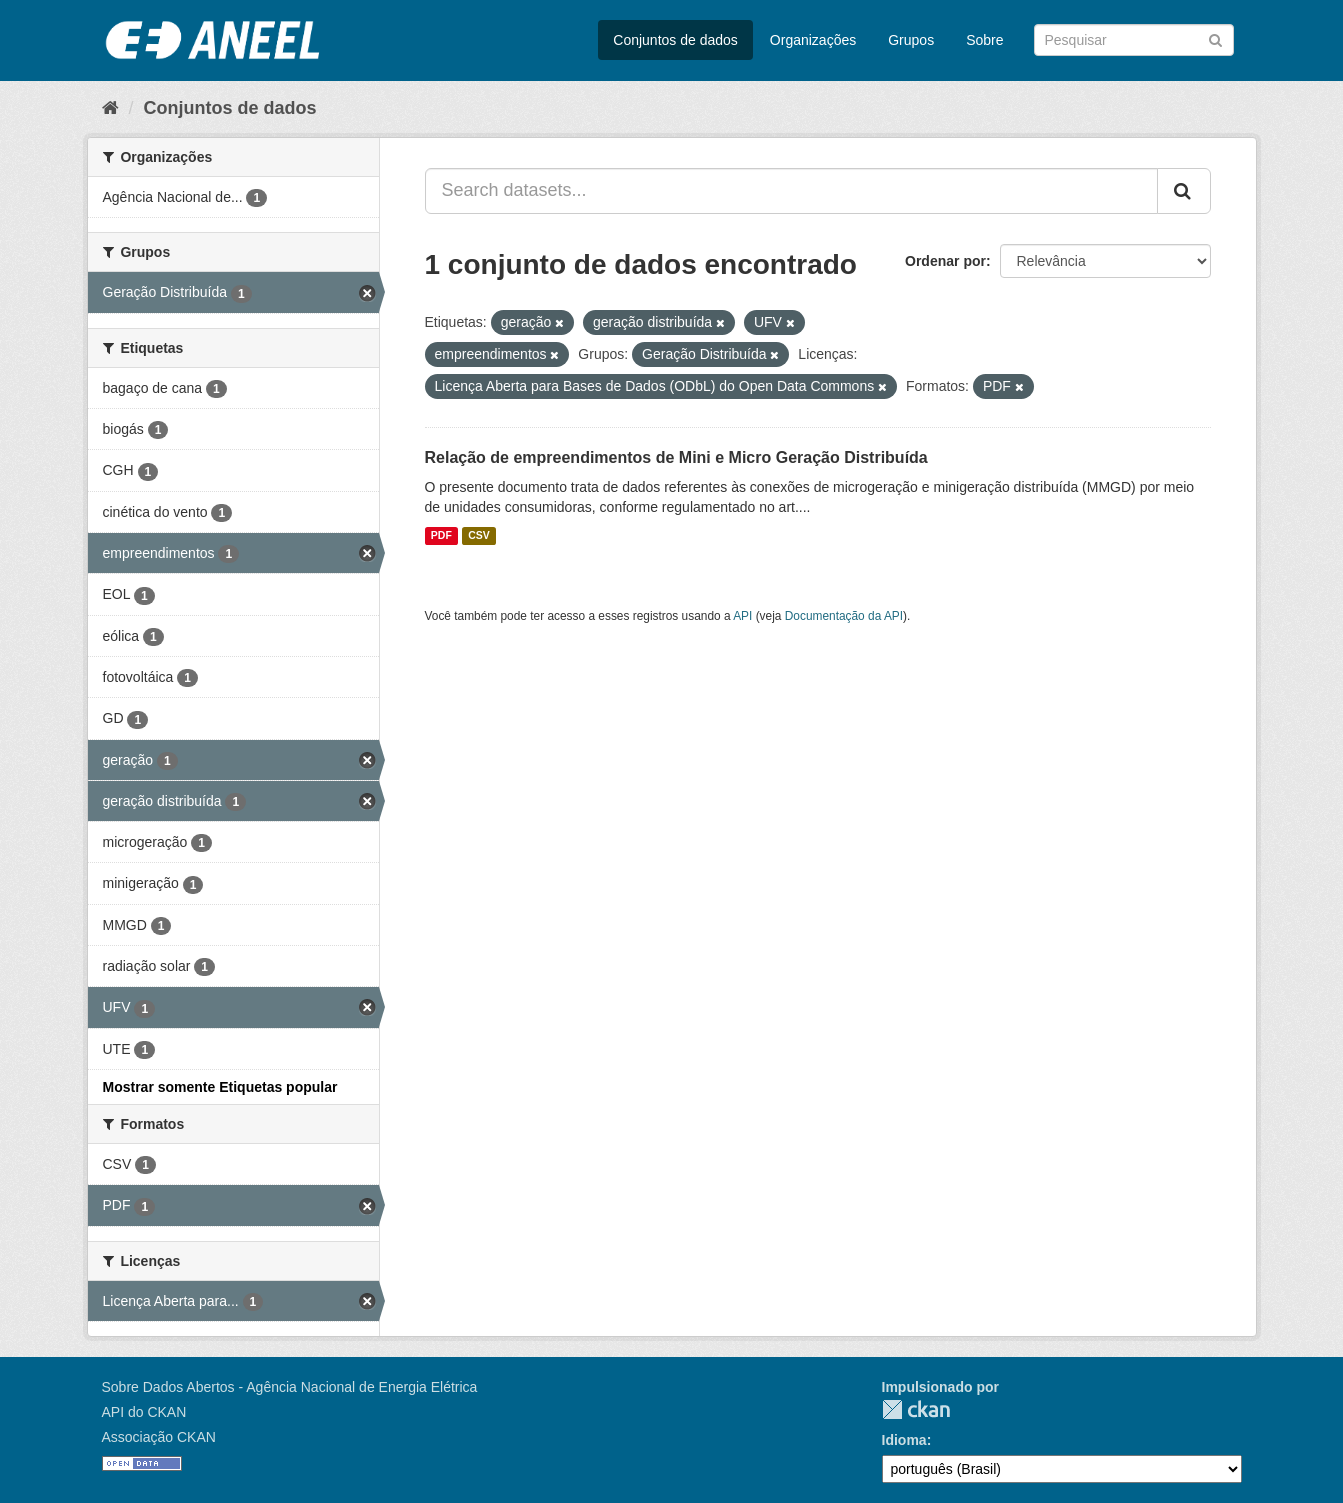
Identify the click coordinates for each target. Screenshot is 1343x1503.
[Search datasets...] (791, 191)
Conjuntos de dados (675, 40)
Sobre (984, 40)
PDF (441, 536)
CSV (479, 536)
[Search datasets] (1134, 40)
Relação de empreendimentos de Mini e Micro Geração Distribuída (676, 457)
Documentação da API (844, 616)
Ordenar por (945, 261)
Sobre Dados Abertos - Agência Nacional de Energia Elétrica (290, 1387)
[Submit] (1215, 38)
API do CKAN (144, 1412)
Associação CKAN (159, 1437)
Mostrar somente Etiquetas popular (220, 1087)
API (742, 616)
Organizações (813, 40)
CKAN (916, 1409)
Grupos (911, 40)
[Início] (110, 108)
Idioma (904, 1440)
